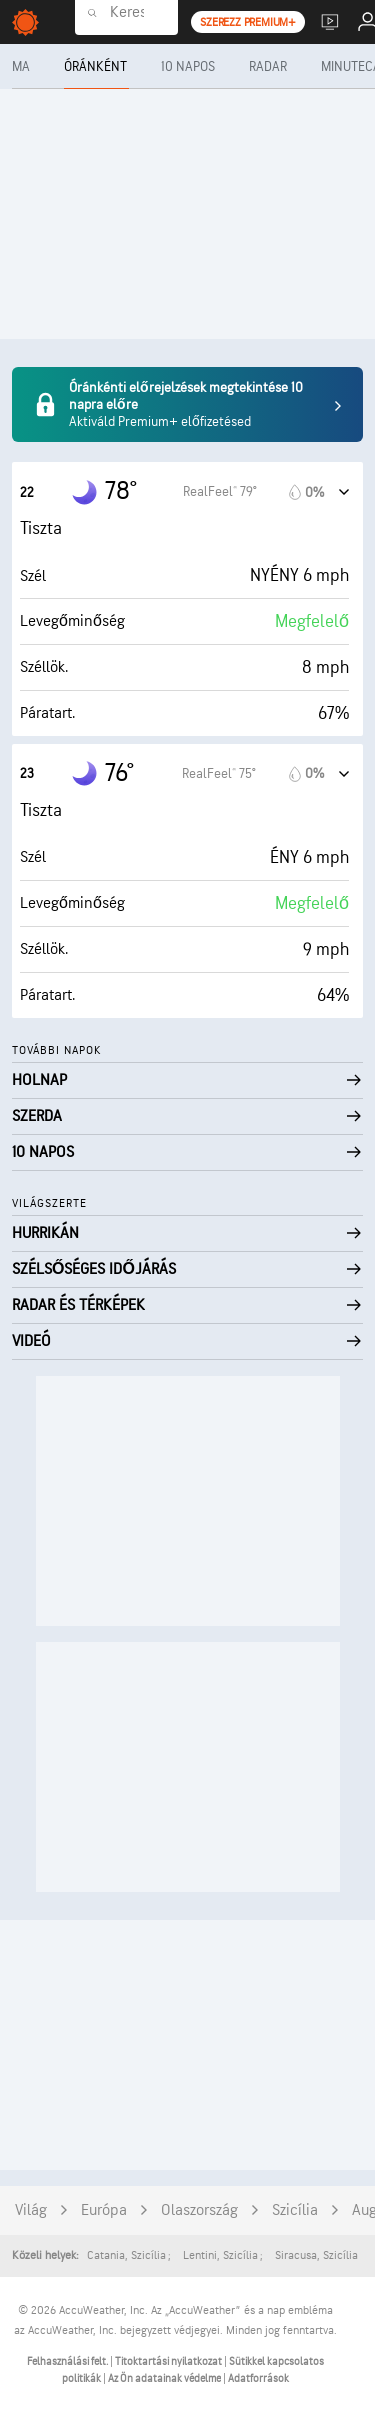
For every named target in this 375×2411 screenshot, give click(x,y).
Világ (31, 2210)
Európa (104, 2210)
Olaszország (199, 2210)
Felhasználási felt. (68, 2361)
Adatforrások (258, 2378)
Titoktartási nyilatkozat (169, 2361)
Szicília (295, 2210)
